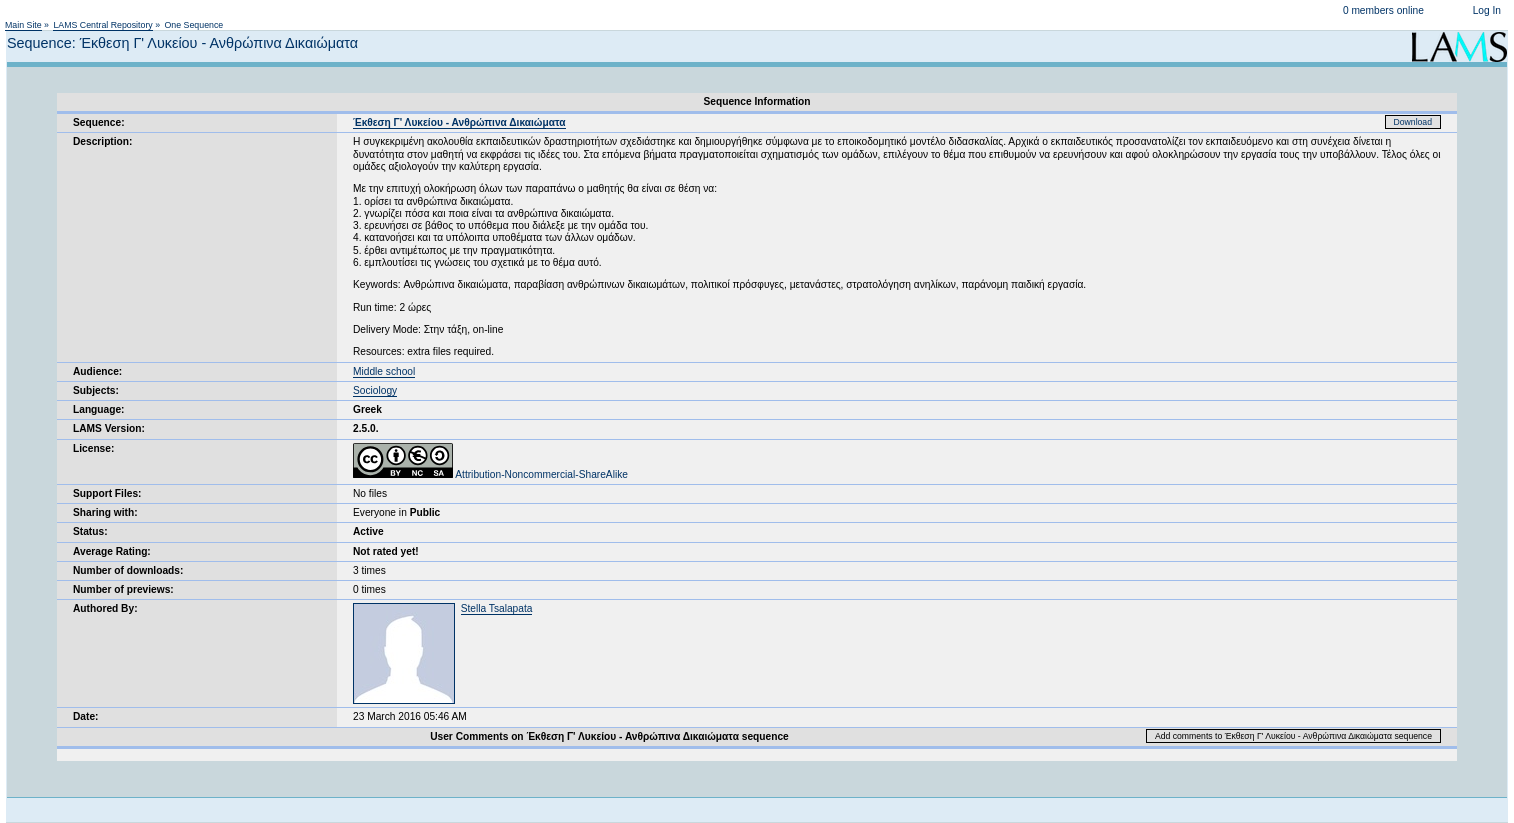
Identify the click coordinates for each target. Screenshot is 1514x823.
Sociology (375, 390)
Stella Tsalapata (497, 608)
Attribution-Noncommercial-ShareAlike (490, 474)
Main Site (23, 25)
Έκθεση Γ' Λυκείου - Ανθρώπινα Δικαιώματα (459, 122)
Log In (1487, 10)
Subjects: (96, 390)
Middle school (384, 371)
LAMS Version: (109, 428)
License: (93, 448)
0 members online (1383, 10)
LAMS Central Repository (102, 25)
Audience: (97, 371)
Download (1413, 122)
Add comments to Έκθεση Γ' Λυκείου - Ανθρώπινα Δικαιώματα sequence (1293, 736)
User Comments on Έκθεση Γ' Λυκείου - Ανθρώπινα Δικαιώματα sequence (609, 736)
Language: (99, 409)
